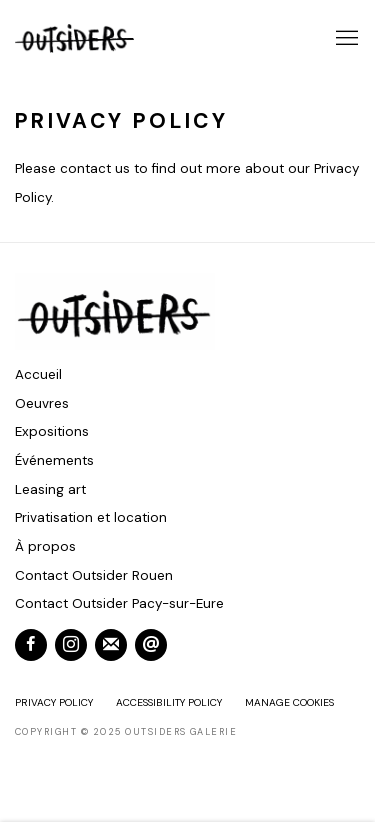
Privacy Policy (54, 702)
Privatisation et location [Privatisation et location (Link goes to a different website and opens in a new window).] (91, 517)
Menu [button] (345, 39)
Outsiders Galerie (75, 38)
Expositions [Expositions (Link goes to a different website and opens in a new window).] (52, 431)
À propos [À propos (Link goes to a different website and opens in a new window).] (45, 546)
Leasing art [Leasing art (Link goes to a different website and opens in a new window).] (50, 489)
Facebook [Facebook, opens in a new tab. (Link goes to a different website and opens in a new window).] (31, 645)
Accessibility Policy (169, 702)
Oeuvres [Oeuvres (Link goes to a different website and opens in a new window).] (42, 403)
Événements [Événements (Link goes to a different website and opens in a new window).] (54, 460)
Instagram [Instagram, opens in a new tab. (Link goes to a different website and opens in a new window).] (71, 645)
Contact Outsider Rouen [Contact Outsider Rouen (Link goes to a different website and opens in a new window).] (94, 575)
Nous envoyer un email (151, 645)
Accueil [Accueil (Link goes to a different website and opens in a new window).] (38, 374)
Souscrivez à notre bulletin (111, 645)
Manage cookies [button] (289, 702)
